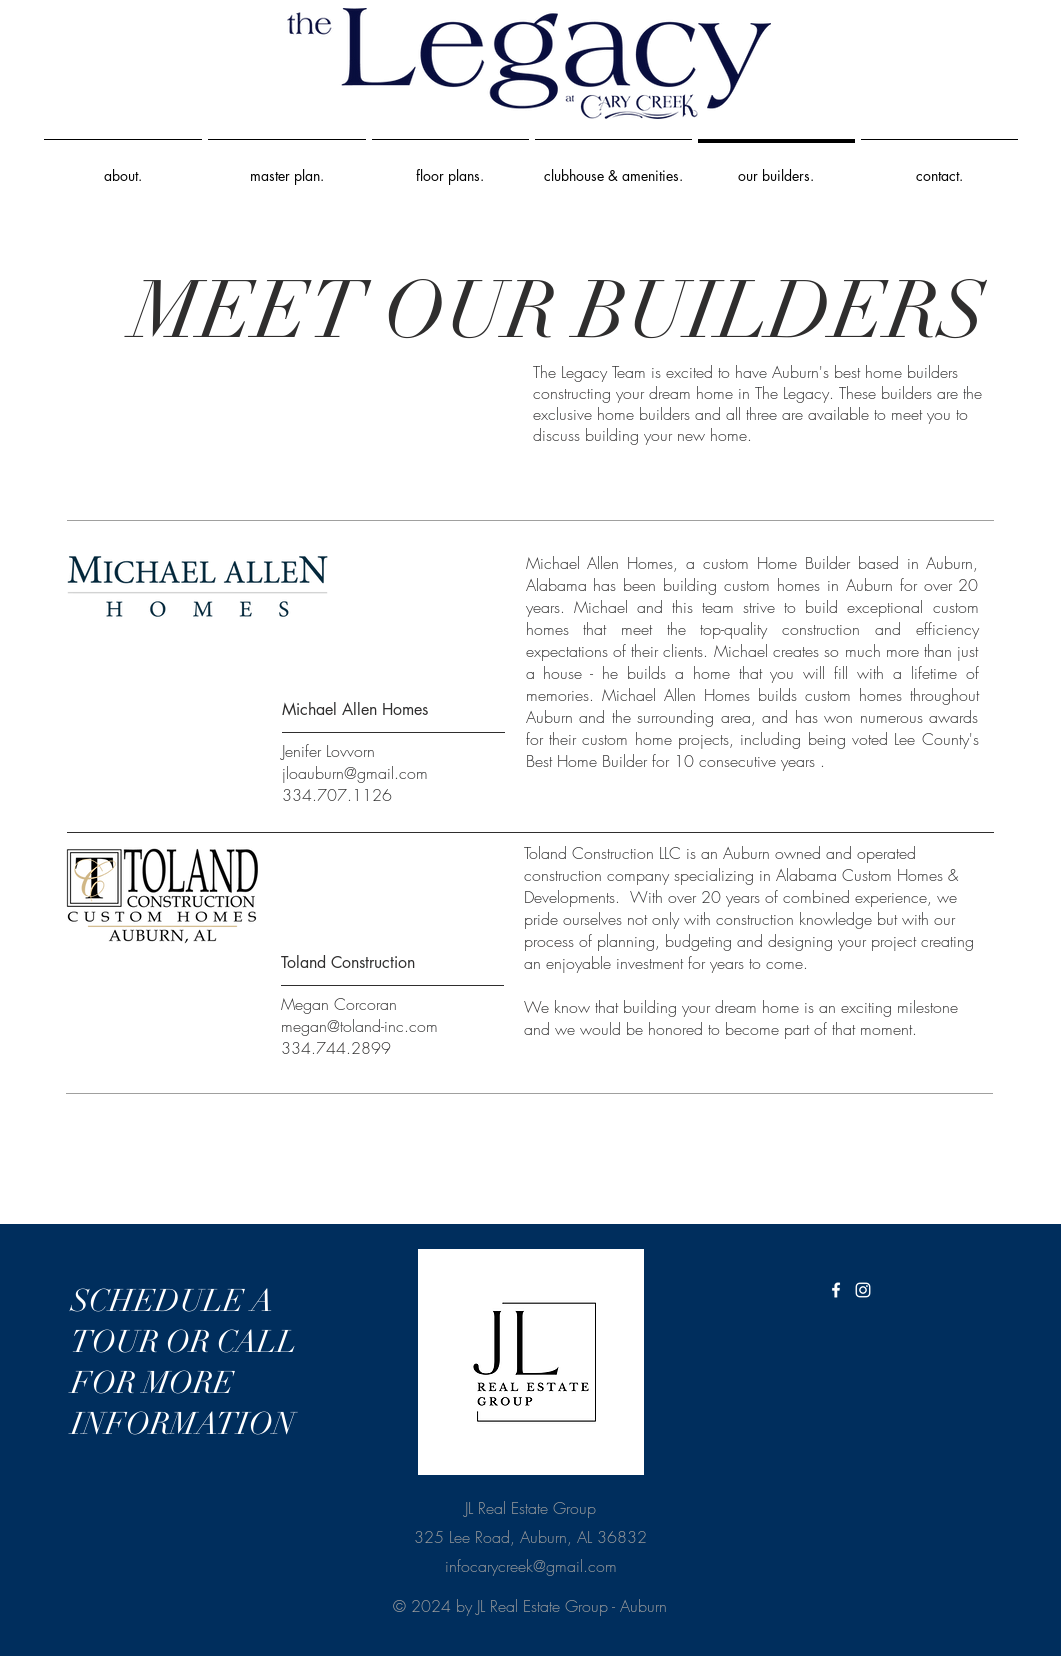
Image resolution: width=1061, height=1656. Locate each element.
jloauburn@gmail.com (355, 773)
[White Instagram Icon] (863, 1290)
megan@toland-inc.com (359, 1026)
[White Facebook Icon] (836, 1290)
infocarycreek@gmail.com (531, 1566)
